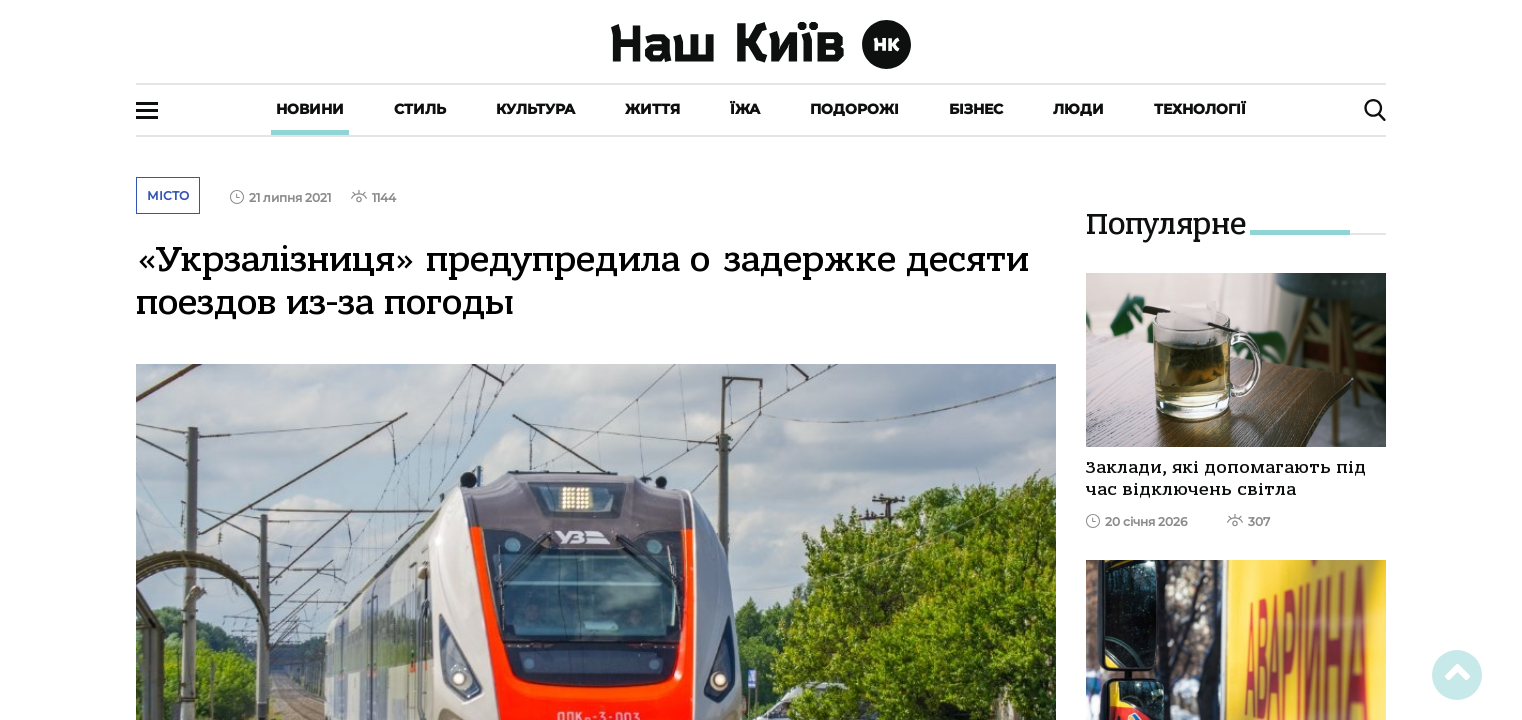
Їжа (745, 109)
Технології (1200, 109)
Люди (1078, 109)
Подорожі (854, 109)
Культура (535, 109)
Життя (652, 109)
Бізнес (976, 109)
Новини (310, 109)
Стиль (420, 109)
